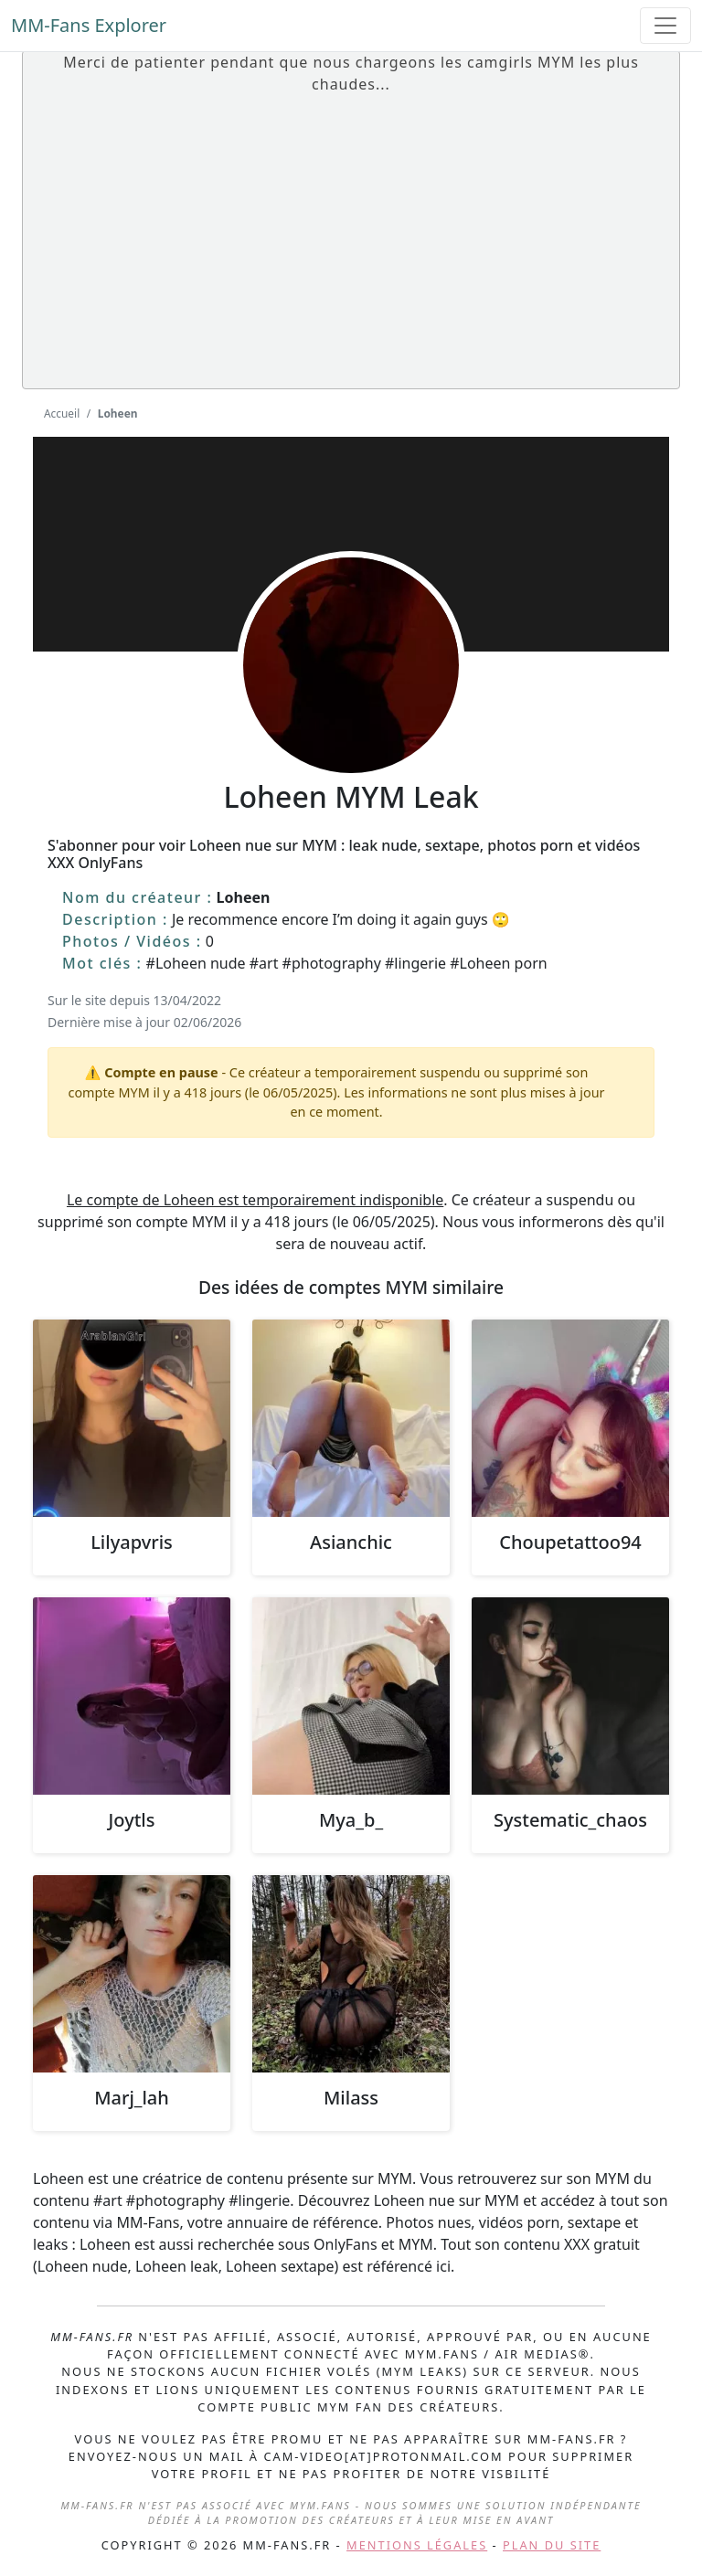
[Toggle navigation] (665, 25)
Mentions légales (416, 2545)
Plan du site (552, 2545)
